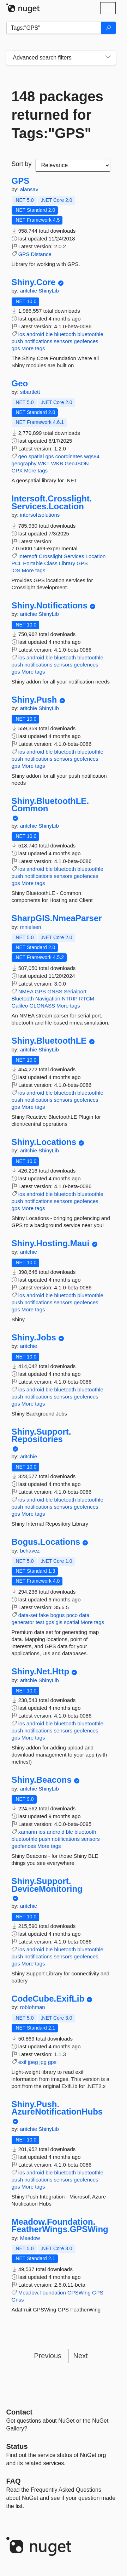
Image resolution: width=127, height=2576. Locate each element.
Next (80, 2356)
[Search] (108, 28)
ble (49, 334)
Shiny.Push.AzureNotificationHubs (57, 2108)
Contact (19, 2412)
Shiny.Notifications (50, 605)
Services (74, 556)
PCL (17, 563)
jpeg (33, 2062)
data (84, 1615)
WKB (57, 463)
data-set (27, 1615)
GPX (17, 470)
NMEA (26, 991)
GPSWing (79, 2293)
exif (22, 2062)
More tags (33, 348)
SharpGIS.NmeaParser (57, 918)
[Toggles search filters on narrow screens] (108, 58)
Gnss (18, 2300)
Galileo (20, 1006)
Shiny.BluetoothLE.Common (50, 804)
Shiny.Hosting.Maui (51, 1243)
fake (44, 1615)
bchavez (30, 1551)
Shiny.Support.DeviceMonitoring (47, 1885)
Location (96, 556)
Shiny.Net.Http (40, 1671)
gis (59, 1622)
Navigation (47, 998)
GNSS (54, 991)
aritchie (29, 291)
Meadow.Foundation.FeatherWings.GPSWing (60, 2225)
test (40, 1622)
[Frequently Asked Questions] (13, 2481)
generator (23, 1622)
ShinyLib (48, 291)
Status (17, 2446)
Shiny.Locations (44, 1142)
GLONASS (42, 1006)
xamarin (27, 1832)
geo (22, 456)
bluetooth (65, 334)
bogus (57, 1615)
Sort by (22, 164)
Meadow (30, 2238)
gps (16, 348)
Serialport (75, 991)
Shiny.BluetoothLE (49, 1041)
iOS (16, 570)
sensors (63, 341)
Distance (41, 254)
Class (51, 563)
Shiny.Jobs (34, 1337)
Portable (33, 563)
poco (72, 1615)
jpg (43, 2062)
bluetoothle (90, 334)
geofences (86, 341)
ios (21, 334)
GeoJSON (77, 463)
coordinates (69, 456)
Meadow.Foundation (42, 2293)
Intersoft (27, 556)
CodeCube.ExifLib (48, 1999)
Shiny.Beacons (42, 1780)
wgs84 (91, 456)
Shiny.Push (34, 700)
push (17, 341)
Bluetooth (23, 998)
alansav (29, 189)
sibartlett (30, 392)
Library (67, 563)
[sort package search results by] (72, 165)
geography (24, 463)
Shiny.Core (34, 282)
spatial (36, 456)
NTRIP (70, 998)
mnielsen (30, 927)
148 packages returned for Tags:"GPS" (57, 115)
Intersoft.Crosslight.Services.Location (52, 502)
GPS (21, 181)
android (35, 334)
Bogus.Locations (46, 1542)
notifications (38, 341)
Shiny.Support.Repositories (41, 1435)
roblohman (32, 2007)
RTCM (86, 998)
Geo (20, 383)
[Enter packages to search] (53, 28)
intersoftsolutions (40, 515)
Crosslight (50, 556)
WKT (44, 463)
